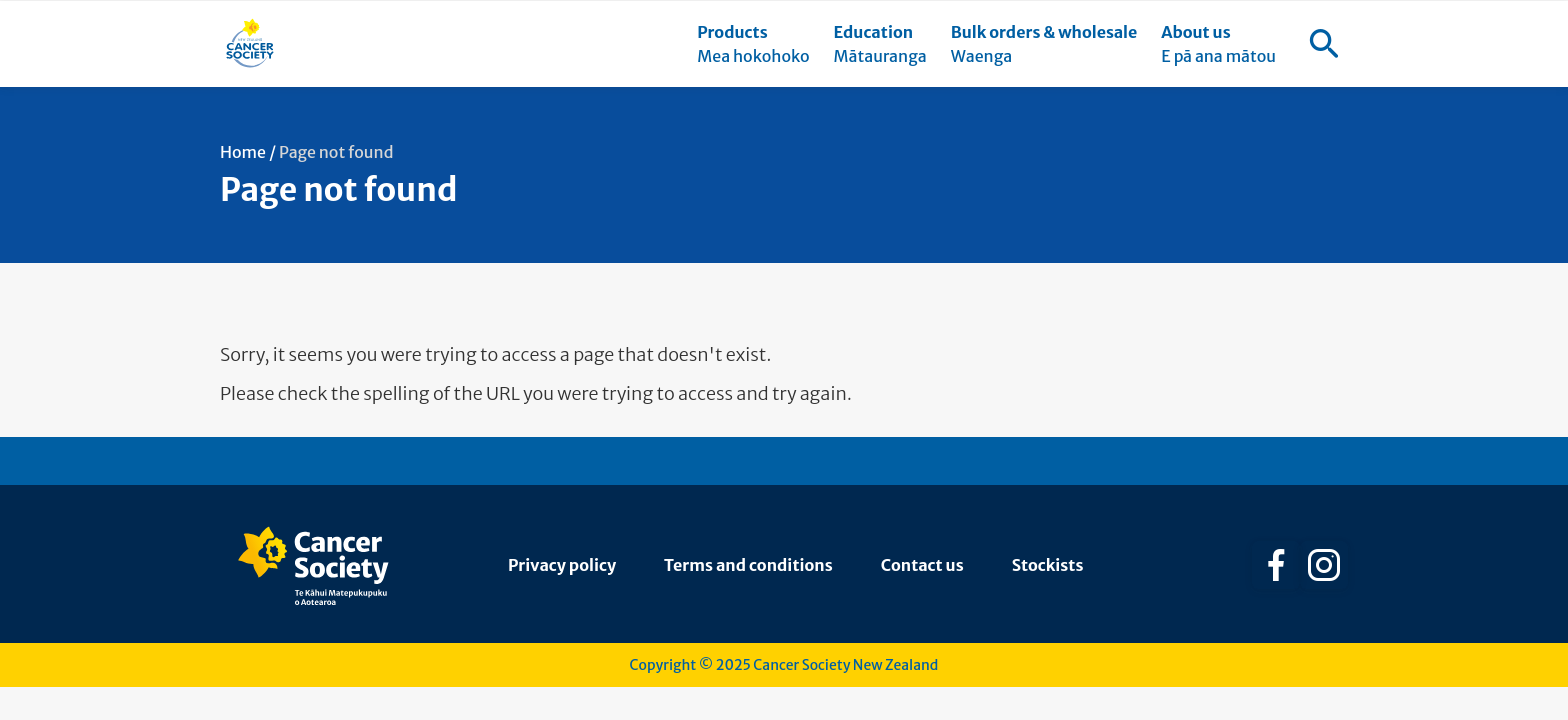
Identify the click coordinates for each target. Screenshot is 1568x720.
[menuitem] (753, 44)
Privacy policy (562, 565)
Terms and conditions (748, 565)
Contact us (922, 565)
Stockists (1048, 565)
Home (243, 152)
